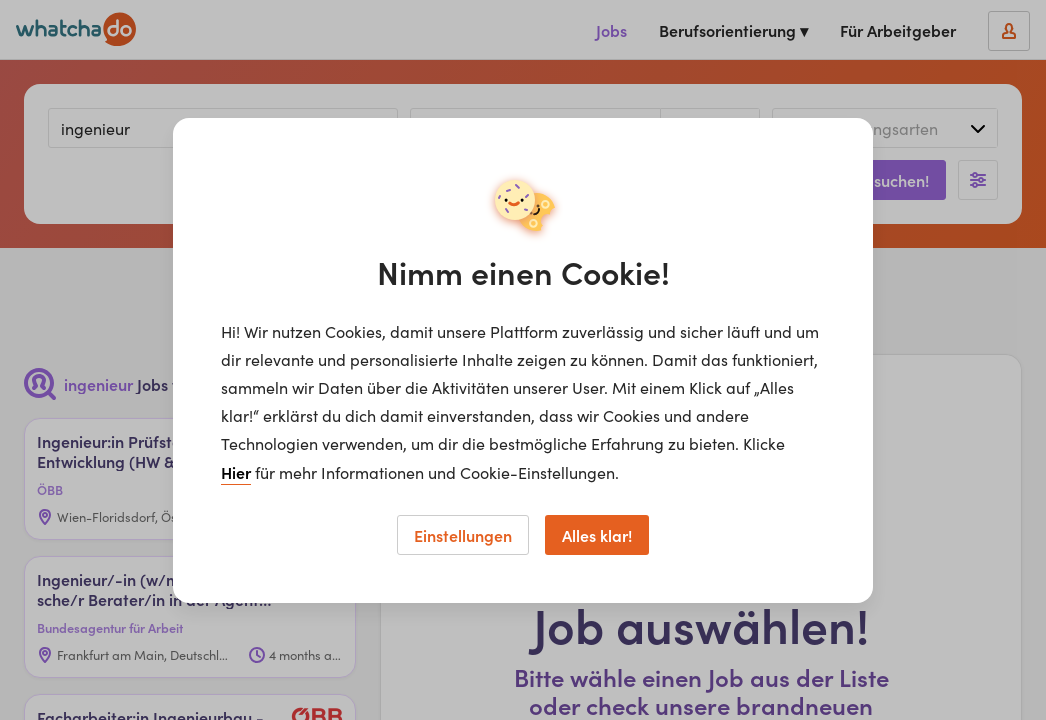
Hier (236, 472)
